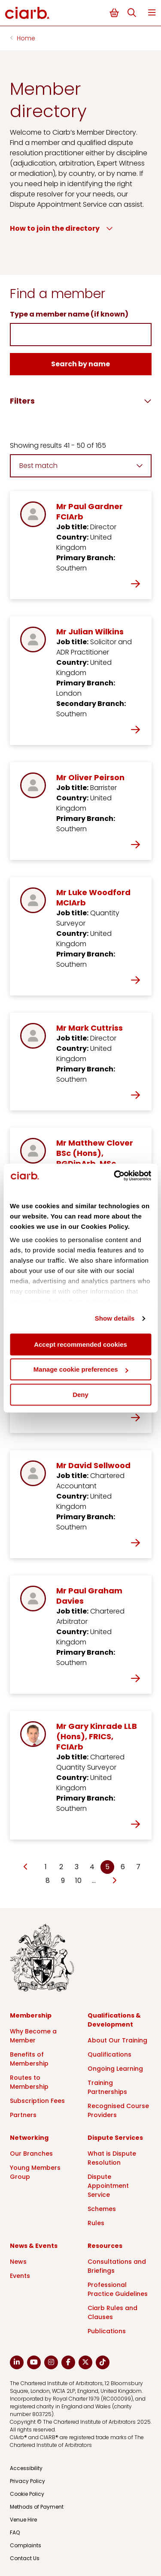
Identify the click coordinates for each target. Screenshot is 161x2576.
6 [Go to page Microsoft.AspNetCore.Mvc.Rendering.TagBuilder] (123, 1867)
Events (20, 2275)
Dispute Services (115, 2137)
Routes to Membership (29, 2082)
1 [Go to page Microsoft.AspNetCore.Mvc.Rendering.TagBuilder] (46, 1867)
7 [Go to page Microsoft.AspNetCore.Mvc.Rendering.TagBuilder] (138, 1867)
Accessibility (26, 2468)
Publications (107, 2331)
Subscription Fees (37, 2100)
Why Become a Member (33, 2036)
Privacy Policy (27, 2481)
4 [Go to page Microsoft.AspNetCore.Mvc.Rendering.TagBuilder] (92, 1867)
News (18, 2261)
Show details (115, 1318)
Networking (29, 2137)
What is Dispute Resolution (112, 2158)
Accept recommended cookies (80, 1344)
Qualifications (109, 2054)
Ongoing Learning (115, 2068)
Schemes (102, 2209)
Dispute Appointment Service (108, 2185)
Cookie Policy (27, 2494)
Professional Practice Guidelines (118, 2289)
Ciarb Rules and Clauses (112, 2312)
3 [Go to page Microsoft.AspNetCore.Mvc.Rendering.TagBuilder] (77, 1867)
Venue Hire (23, 2519)
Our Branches (31, 2153)
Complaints (25, 2545)
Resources (105, 2245)
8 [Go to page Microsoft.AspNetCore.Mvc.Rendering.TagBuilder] (48, 1880)
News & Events (34, 2245)
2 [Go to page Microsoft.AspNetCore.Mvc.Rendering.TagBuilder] (61, 1867)
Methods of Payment (37, 2506)
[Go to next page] (114, 1881)
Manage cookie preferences (80, 1369)
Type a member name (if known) (69, 314)
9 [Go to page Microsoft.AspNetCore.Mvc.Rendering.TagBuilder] (63, 1880)
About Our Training (117, 2040)
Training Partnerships (107, 2087)
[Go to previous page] (25, 1867)
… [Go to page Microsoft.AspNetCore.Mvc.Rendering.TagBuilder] (94, 1880)
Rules (96, 2223)
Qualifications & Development (114, 2020)
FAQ (15, 2532)
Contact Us (24, 2558)
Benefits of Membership (29, 2059)
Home (26, 38)
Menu (152, 12)
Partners (23, 2115)
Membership (31, 2015)
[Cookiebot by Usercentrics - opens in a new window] (114, 1175)
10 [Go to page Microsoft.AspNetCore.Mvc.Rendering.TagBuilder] (78, 1880)
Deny (80, 1394)
